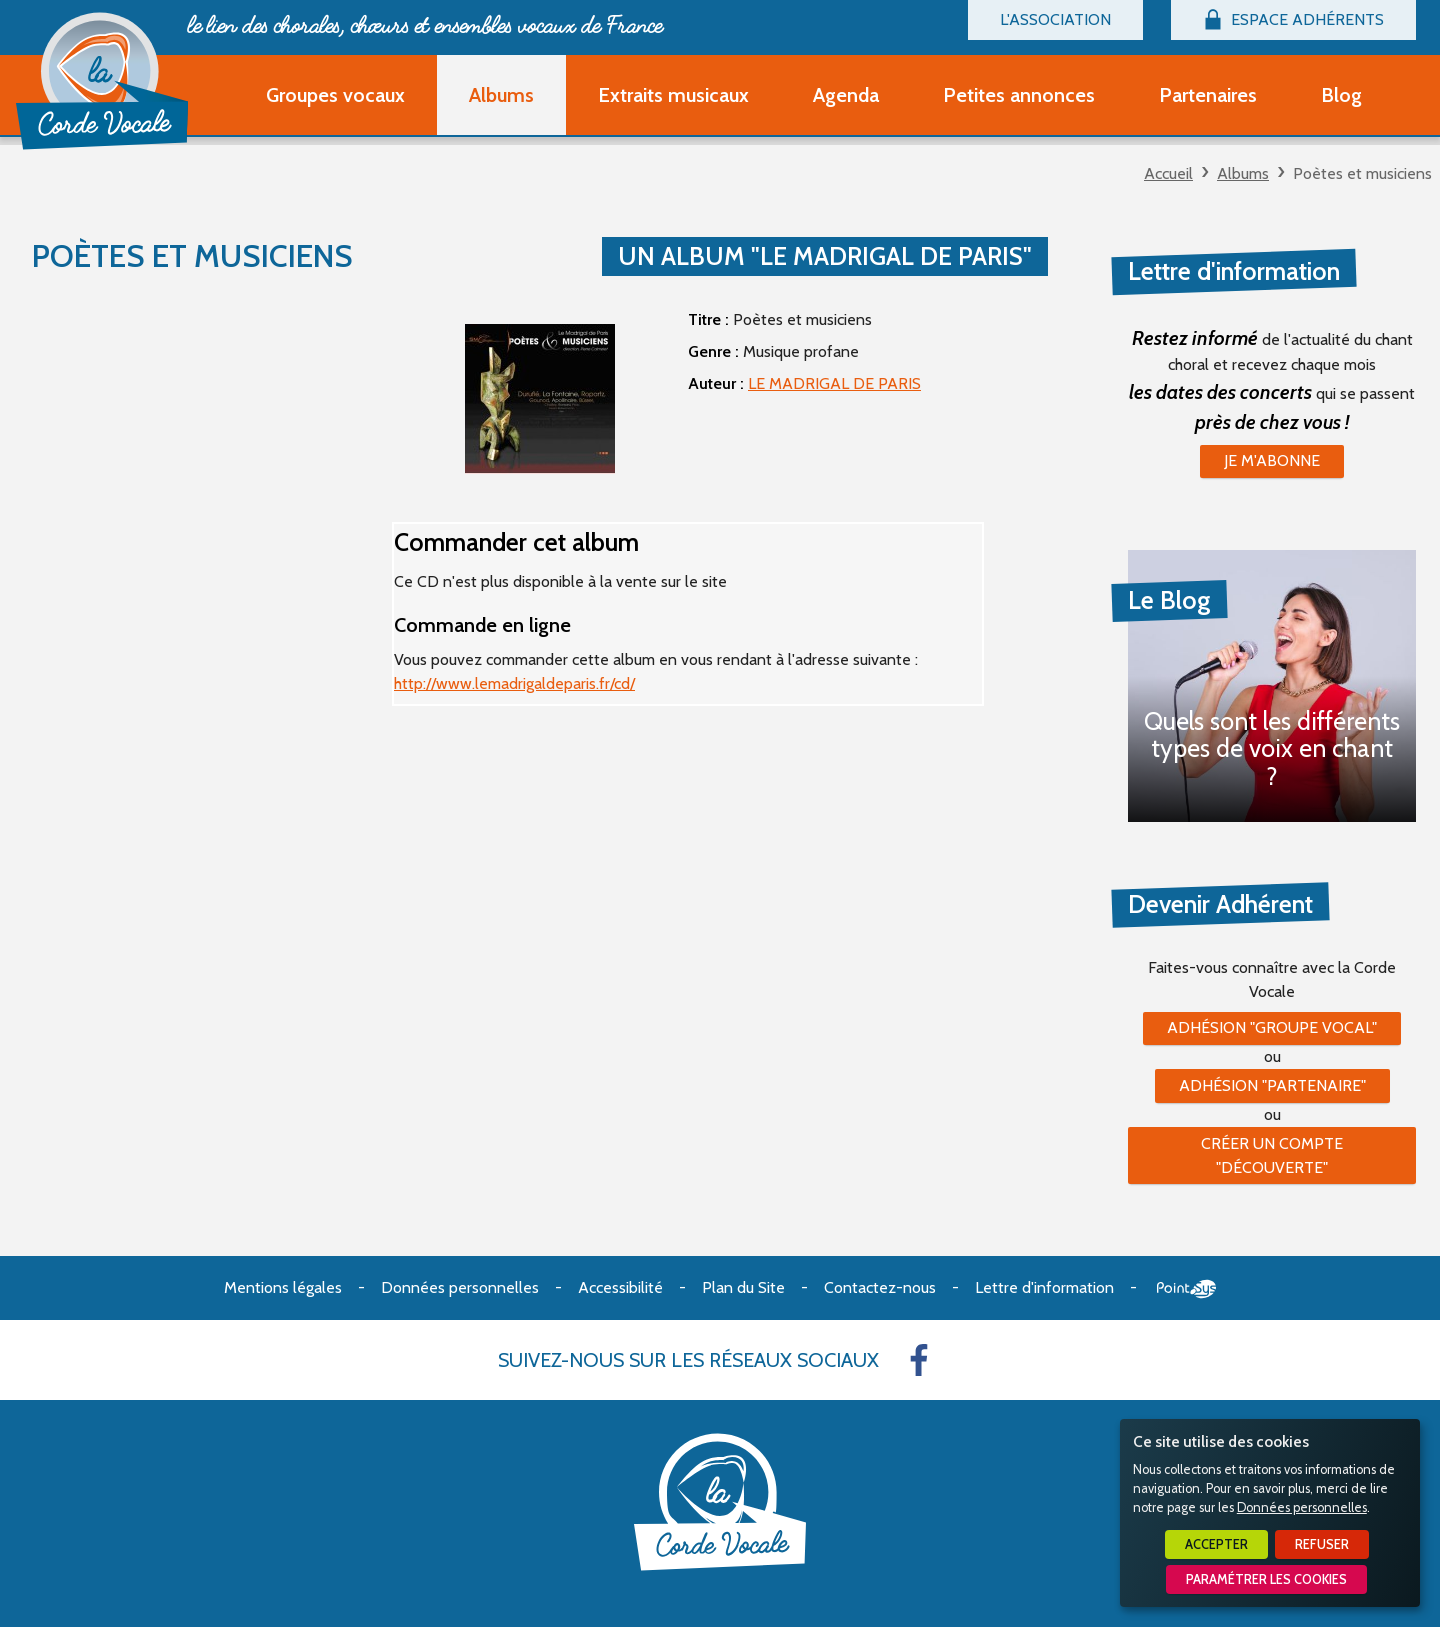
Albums (1243, 173)
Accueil (1168, 173)
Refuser (1322, 1544)
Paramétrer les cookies (1266, 1579)
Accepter (1216, 1544)
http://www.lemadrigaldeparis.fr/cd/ (514, 683)
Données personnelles (1302, 1507)
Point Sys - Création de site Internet (1186, 1289)
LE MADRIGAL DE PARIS (834, 383)
